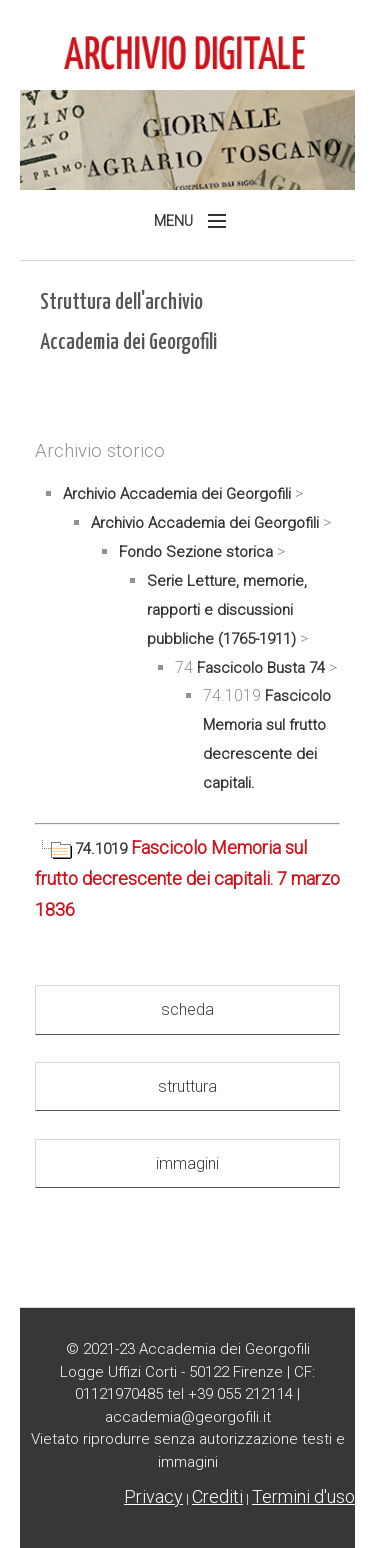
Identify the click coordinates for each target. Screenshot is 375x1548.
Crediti (217, 1496)
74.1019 (83, 849)
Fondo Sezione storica (196, 552)
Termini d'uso (303, 1496)
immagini (187, 1163)
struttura (187, 1086)
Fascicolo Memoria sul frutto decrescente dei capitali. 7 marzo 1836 (187, 878)
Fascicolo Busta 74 (261, 668)
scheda (187, 1009)
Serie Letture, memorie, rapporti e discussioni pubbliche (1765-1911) (227, 610)
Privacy (153, 1496)
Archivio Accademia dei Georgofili (177, 494)
